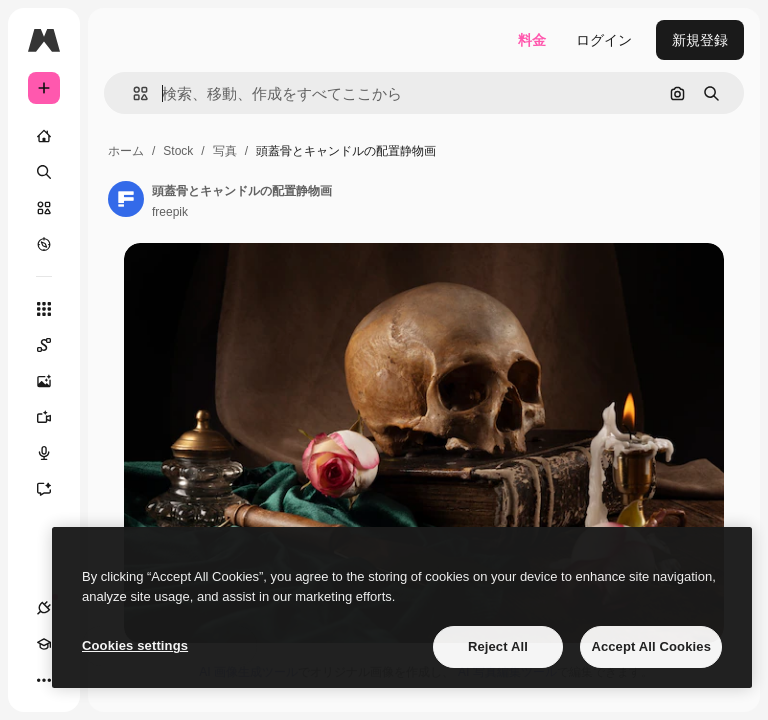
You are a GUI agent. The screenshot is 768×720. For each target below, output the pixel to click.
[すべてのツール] (44, 309)
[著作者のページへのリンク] (126, 199)
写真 (225, 151)
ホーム (126, 151)
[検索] (44, 172)
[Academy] (44, 644)
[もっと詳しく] (44, 244)
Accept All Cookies (651, 646)
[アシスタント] (54, 489)
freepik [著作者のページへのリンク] (170, 212)
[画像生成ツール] (54, 381)
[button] (132, 93)
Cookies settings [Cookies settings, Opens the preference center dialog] (135, 645)
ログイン (604, 40)
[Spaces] (54, 345)
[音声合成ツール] (54, 453)
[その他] (44, 680)
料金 (532, 40)
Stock (178, 151)
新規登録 (700, 40)
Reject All (498, 646)
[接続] (44, 608)
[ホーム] (44, 136)
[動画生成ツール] (54, 417)
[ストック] (44, 208)
